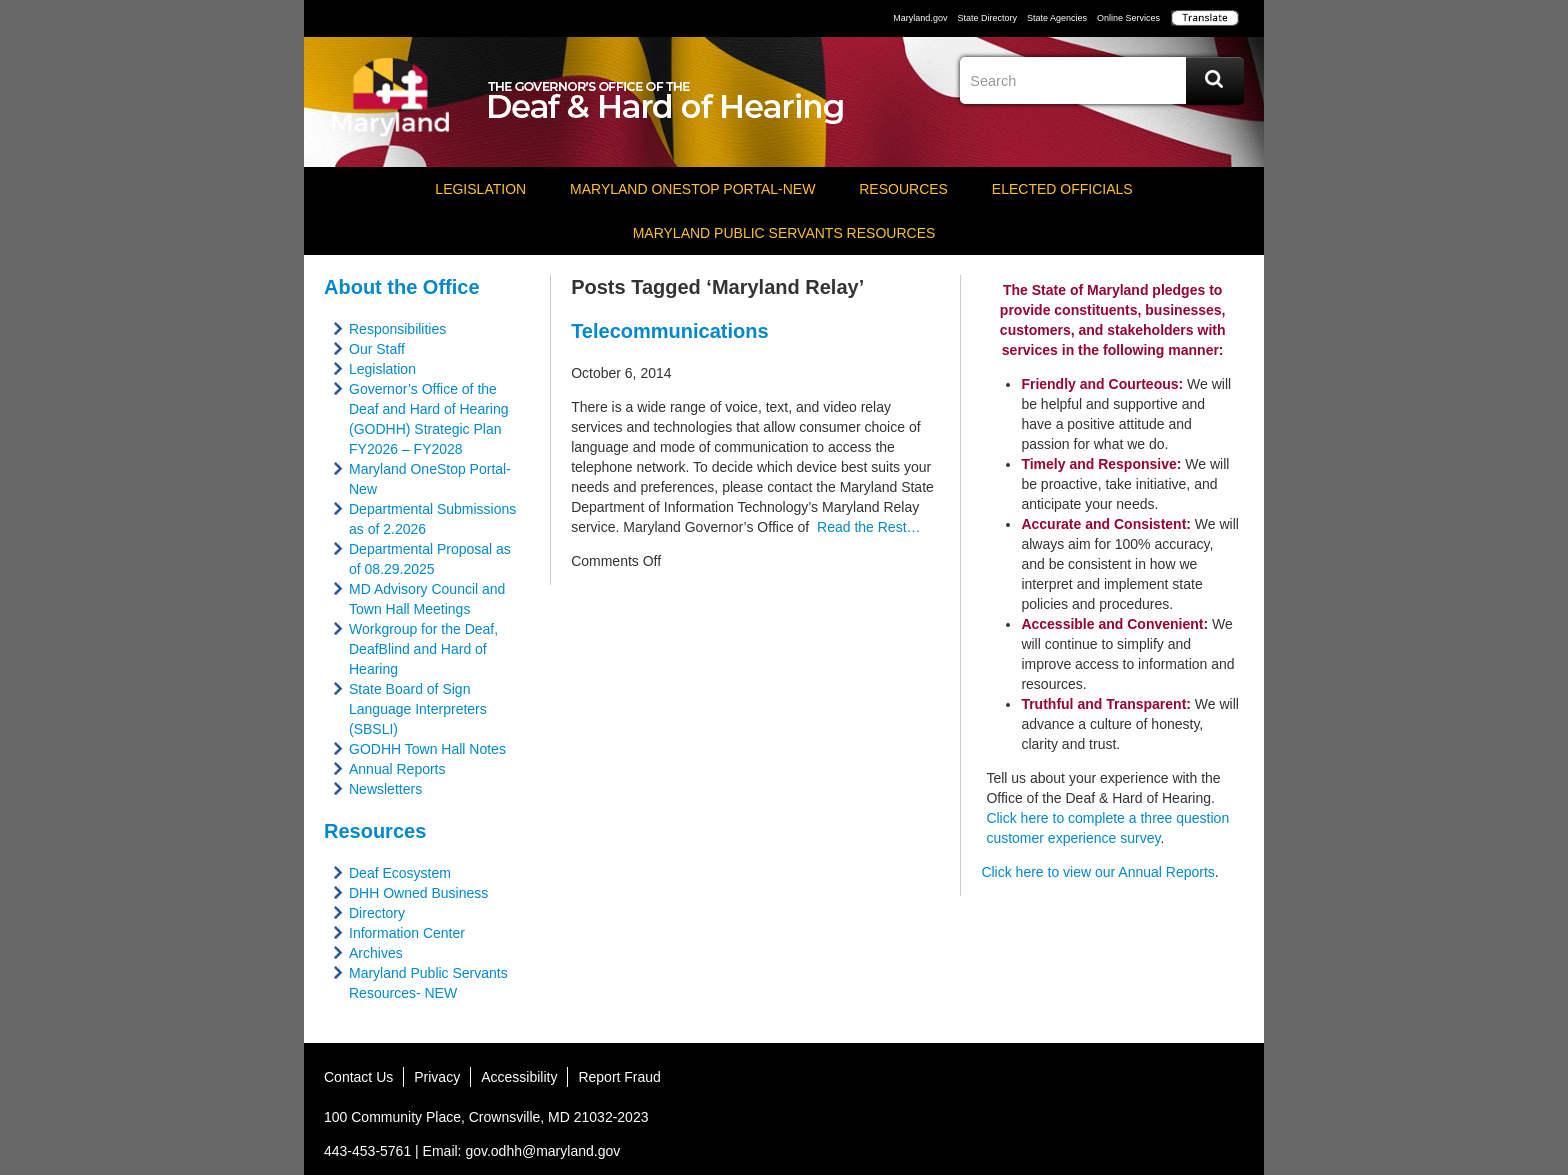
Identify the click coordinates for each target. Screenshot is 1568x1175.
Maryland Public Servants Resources (784, 233)
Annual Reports (397, 769)
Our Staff (377, 349)
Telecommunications (669, 331)
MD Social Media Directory (1228, 1083)
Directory (377, 913)
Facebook (1080, 135)
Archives (376, 953)
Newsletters (385, 789)
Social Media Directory (1228, 135)
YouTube (1154, 135)
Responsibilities (397, 329)
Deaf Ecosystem (400, 873)
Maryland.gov (920, 18)
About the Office (402, 287)
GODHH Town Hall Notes (427, 749)
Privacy (437, 1077)
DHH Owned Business (418, 893)
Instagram (1191, 135)
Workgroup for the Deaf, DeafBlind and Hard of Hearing (423, 649)
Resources (903, 189)
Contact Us (358, 1077)
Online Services (1128, 18)
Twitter (1117, 135)
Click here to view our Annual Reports (1097, 872)
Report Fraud (619, 1077)
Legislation (480, 189)
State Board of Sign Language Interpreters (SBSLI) (418, 709)
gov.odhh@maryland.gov (542, 1151)
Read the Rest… (864, 527)
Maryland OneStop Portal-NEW (692, 189)
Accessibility (519, 1077)
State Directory (987, 18)
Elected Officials (1062, 189)
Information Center (407, 933)
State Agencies (1057, 18)
